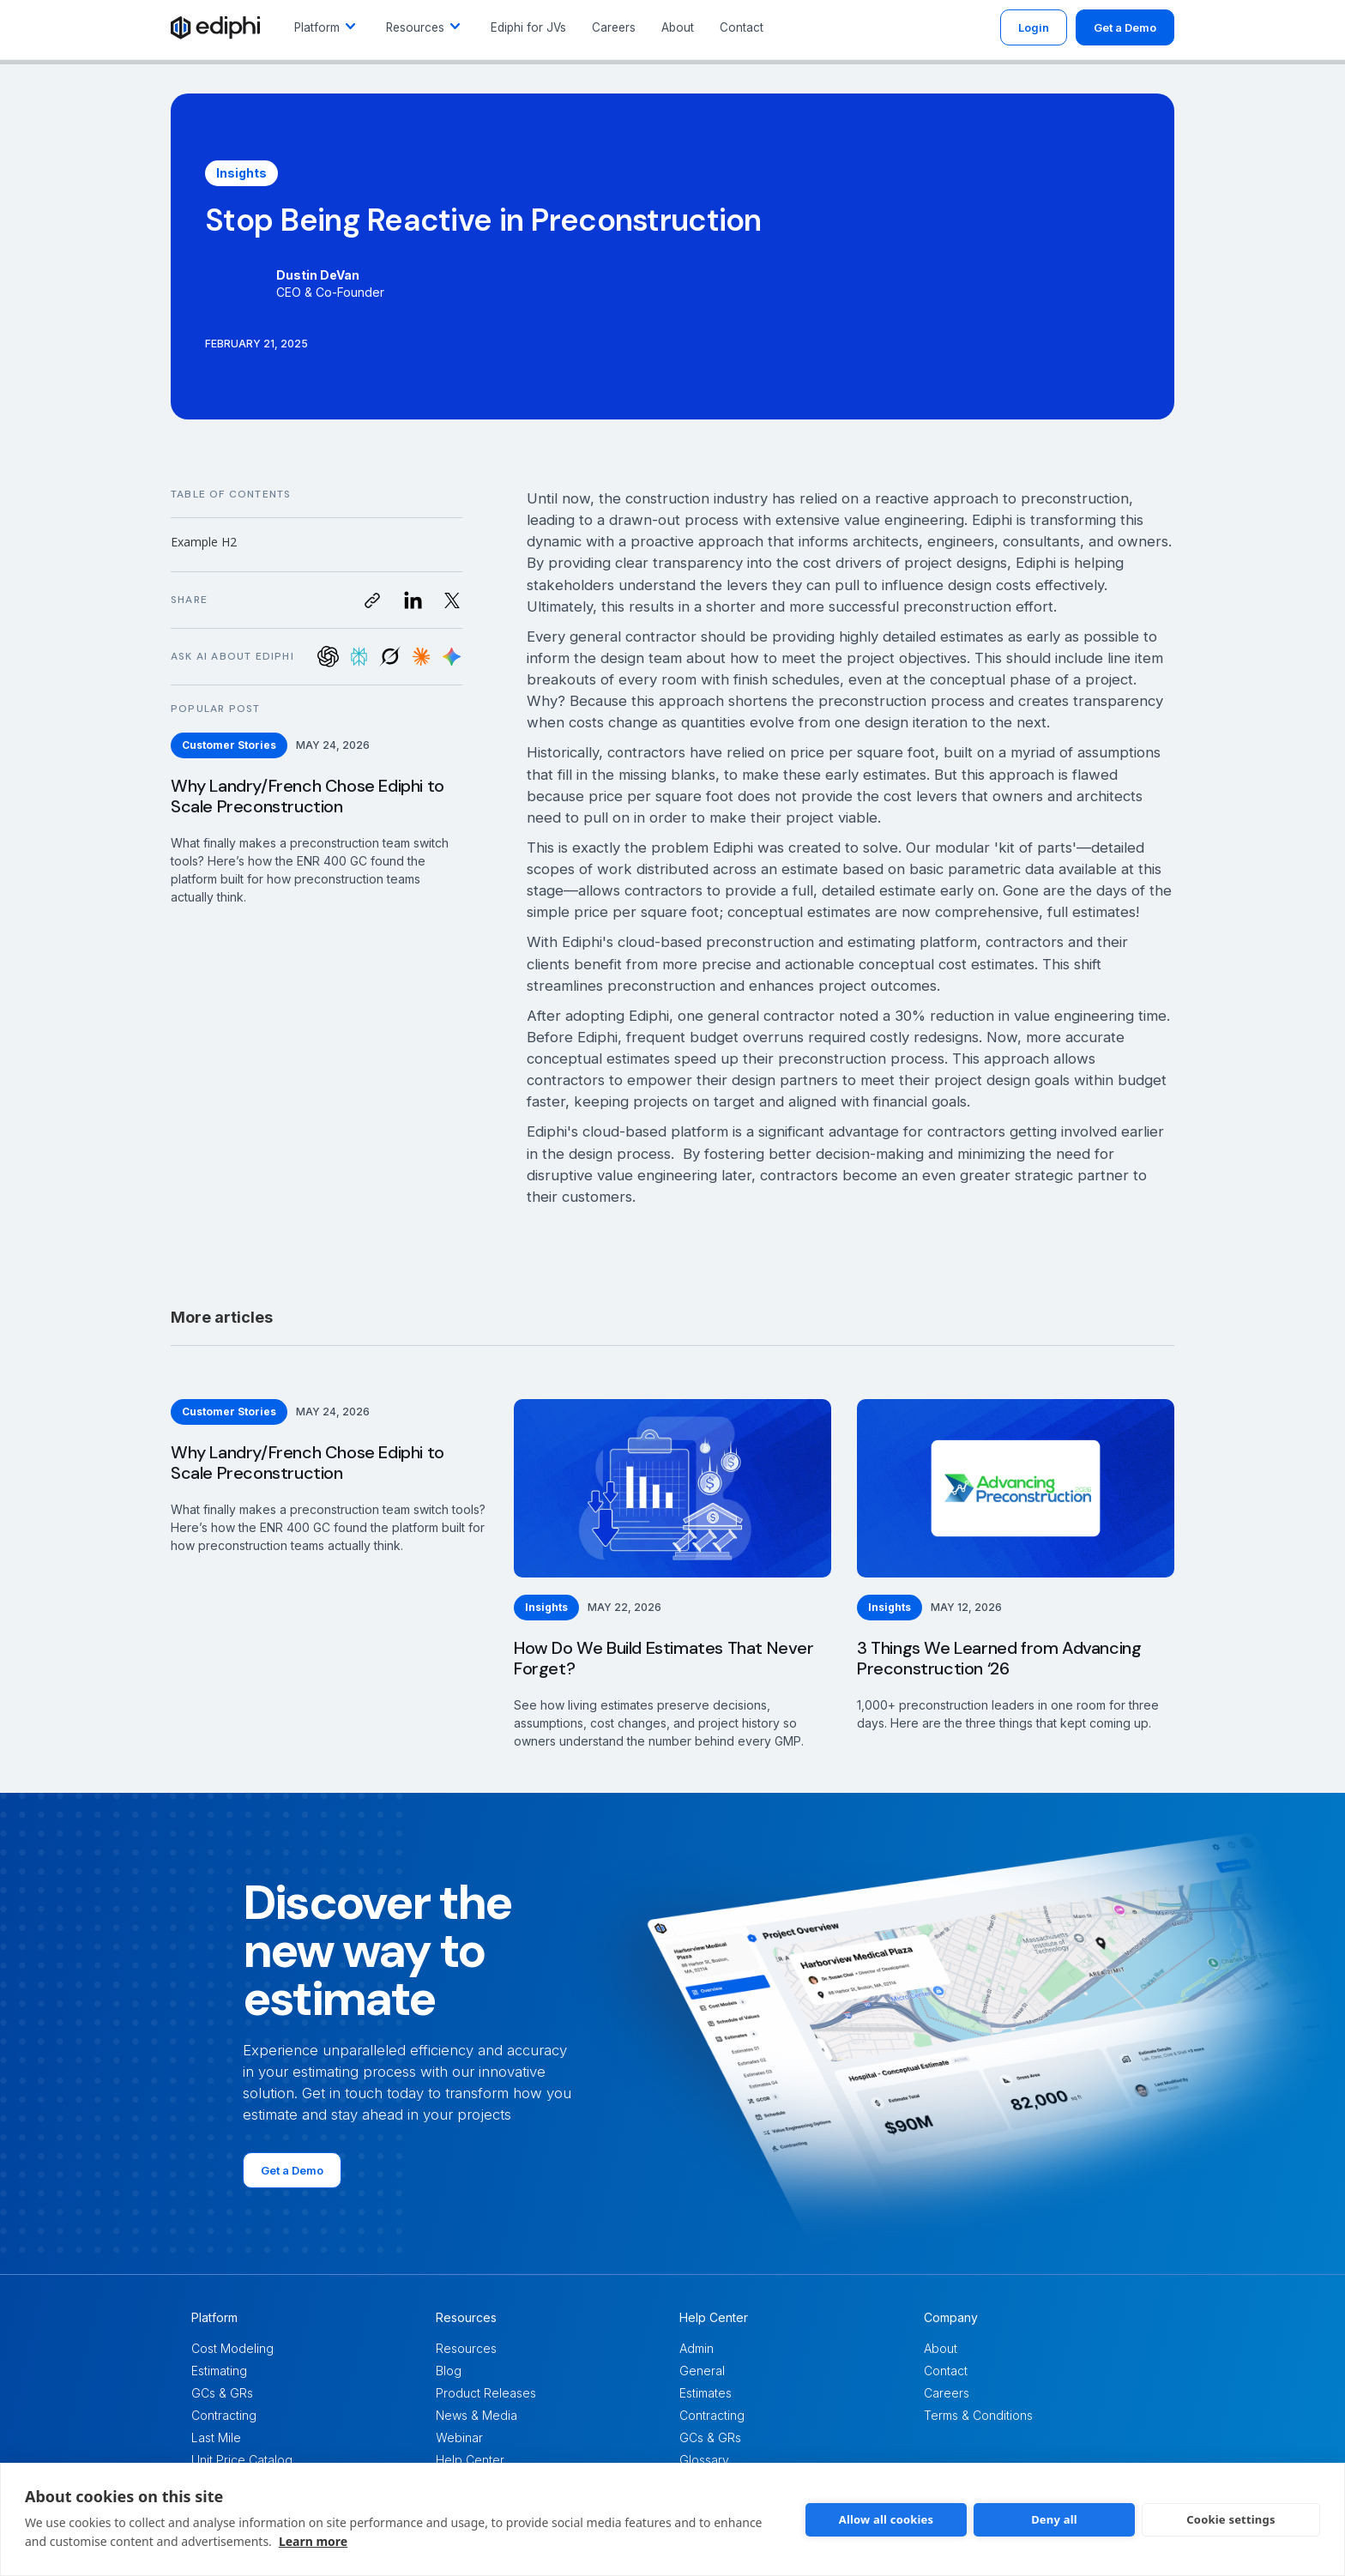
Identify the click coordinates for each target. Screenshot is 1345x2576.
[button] (327, 27)
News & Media (476, 2415)
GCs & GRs (222, 2393)
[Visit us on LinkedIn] (413, 600)
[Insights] (241, 173)
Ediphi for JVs (528, 27)
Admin (696, 2348)
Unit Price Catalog (242, 2459)
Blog (448, 2370)
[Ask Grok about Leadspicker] (390, 656)
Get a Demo (1125, 27)
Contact (741, 27)
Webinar (459, 2437)
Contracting (223, 2415)
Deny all (1054, 2519)
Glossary (704, 2459)
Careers (614, 27)
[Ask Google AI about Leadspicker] (451, 656)
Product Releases (486, 2393)
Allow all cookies (886, 2519)
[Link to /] (215, 27)
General (702, 2370)
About (677, 27)
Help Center (470, 2459)
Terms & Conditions (978, 2415)
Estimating (219, 2370)
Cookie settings (1230, 2519)
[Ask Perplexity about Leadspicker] (359, 656)
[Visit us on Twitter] (451, 600)
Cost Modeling (232, 2348)
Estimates (705, 2393)
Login (1033, 27)
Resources (466, 2348)
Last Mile (216, 2437)
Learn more (313, 2541)
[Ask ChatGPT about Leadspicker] (328, 656)
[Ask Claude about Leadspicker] (420, 656)
